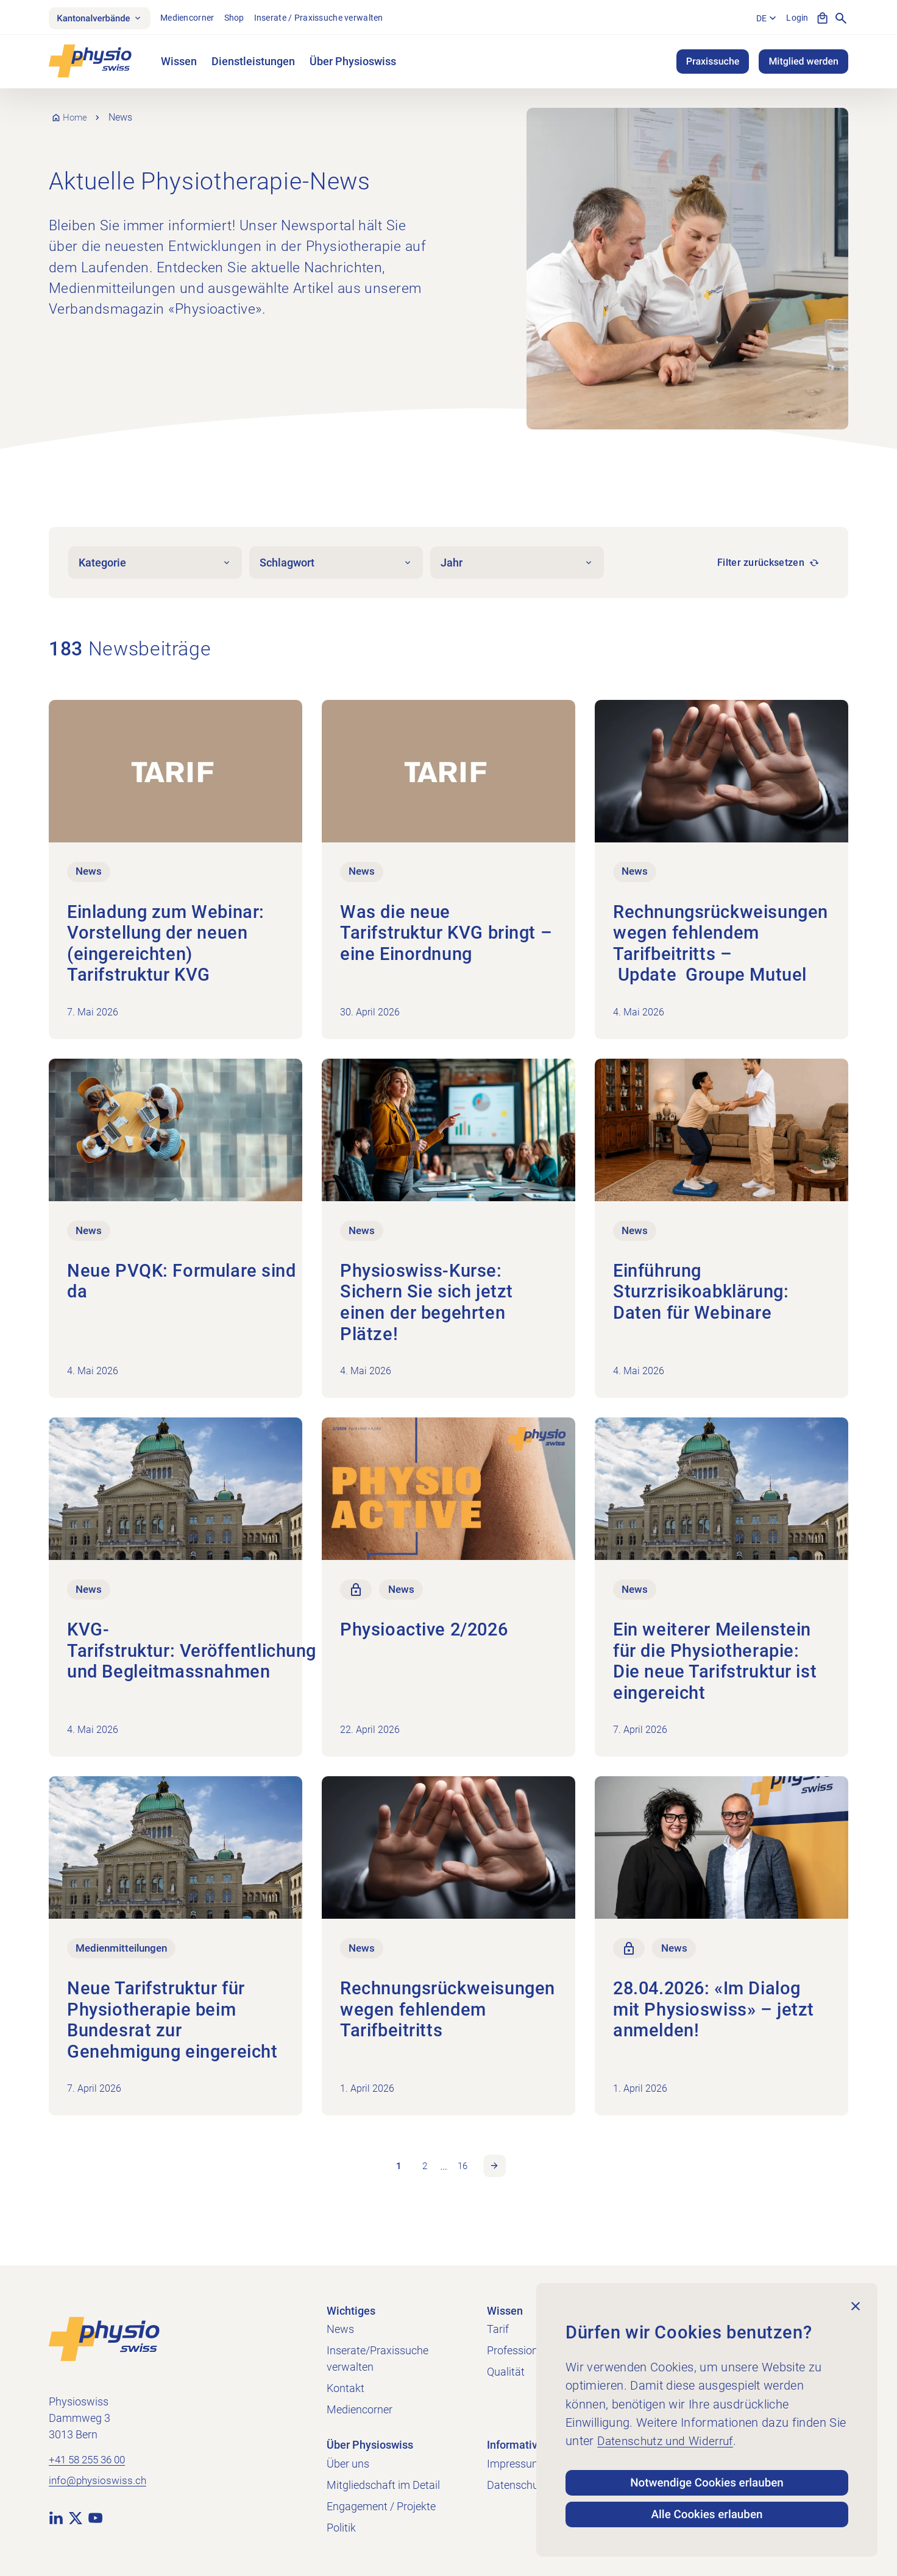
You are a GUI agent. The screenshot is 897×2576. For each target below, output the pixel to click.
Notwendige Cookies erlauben (707, 2476)
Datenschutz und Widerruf (669, 2433)
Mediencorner (196, 19)
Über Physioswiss (353, 63)
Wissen (179, 63)
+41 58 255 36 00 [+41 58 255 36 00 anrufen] (90, 2460)
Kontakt (345, 2388)
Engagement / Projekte (381, 2506)
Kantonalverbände (104, 19)
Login (796, 19)
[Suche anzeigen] (841, 19)
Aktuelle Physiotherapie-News (217, 183)
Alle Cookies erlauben (707, 2512)
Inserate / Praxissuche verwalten (327, 19)
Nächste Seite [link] (498, 2174)
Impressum (514, 2463)
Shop (243, 19)
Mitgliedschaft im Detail (383, 2485)
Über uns (348, 2463)
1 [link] (396, 2174)
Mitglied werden (803, 63)
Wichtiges (351, 2310)
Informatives (518, 2444)
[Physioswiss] (90, 63)
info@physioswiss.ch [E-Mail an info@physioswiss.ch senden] (99, 2481)
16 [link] (463, 2174)
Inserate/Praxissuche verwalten (377, 2358)
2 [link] (424, 2174)
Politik (341, 2527)
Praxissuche (713, 63)
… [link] (444, 2174)
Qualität (506, 2371)
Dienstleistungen (253, 63)
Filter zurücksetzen (760, 565)
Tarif (498, 2329)
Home (76, 119)
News (340, 2329)
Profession (512, 2350)
